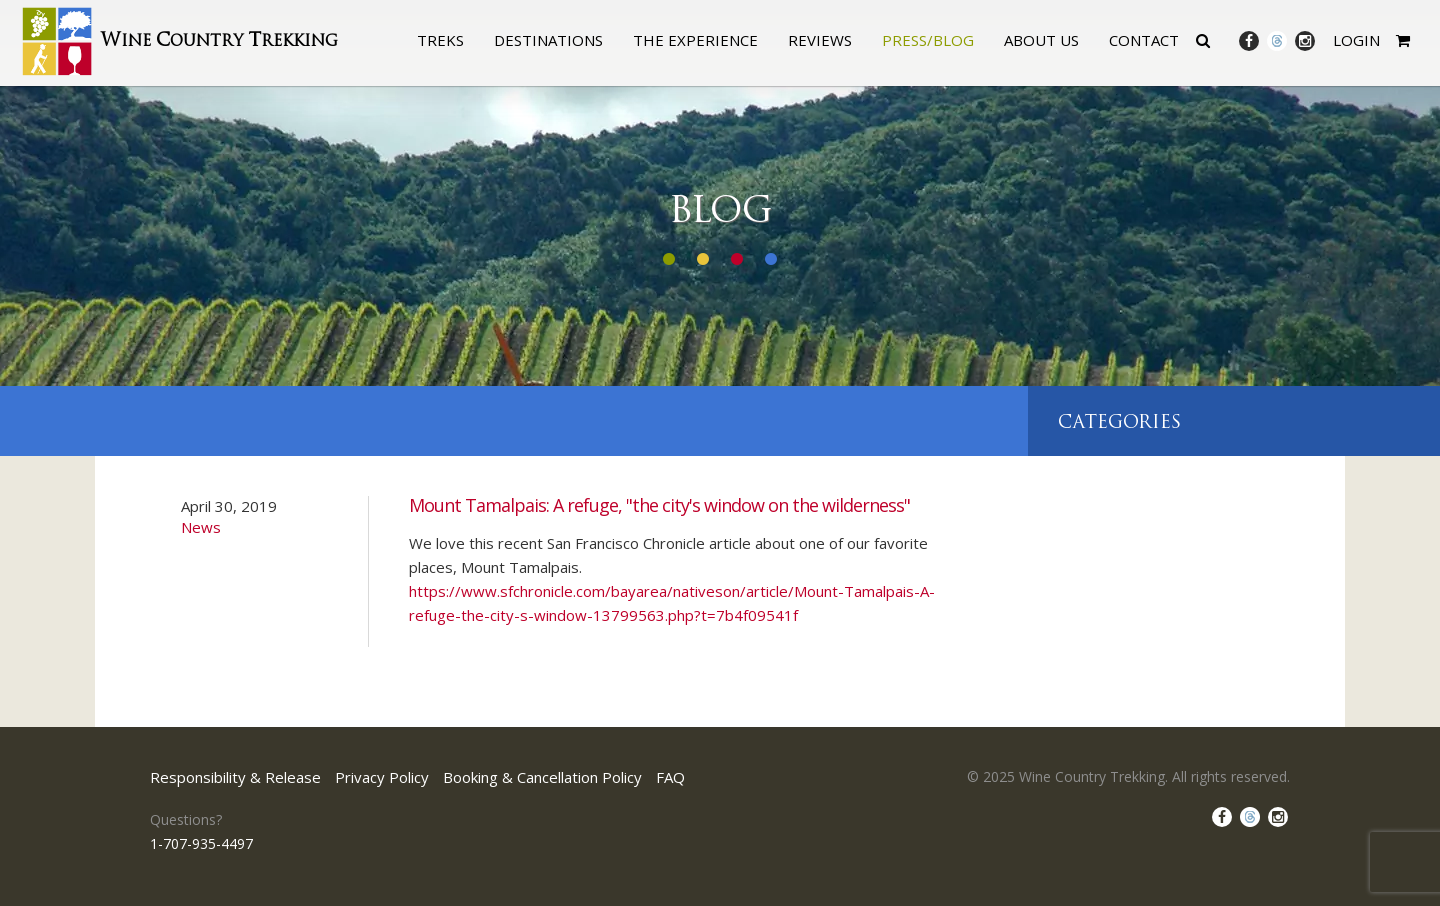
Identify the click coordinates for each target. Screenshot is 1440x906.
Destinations (548, 40)
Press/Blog (928, 40)
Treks (440, 40)
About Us (1041, 40)
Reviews (820, 40)
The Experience (695, 40)
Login (1356, 40)
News (201, 527)
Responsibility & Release (235, 777)
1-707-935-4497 (201, 843)
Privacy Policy (382, 777)
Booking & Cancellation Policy (542, 777)
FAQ (670, 777)
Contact (1144, 40)
